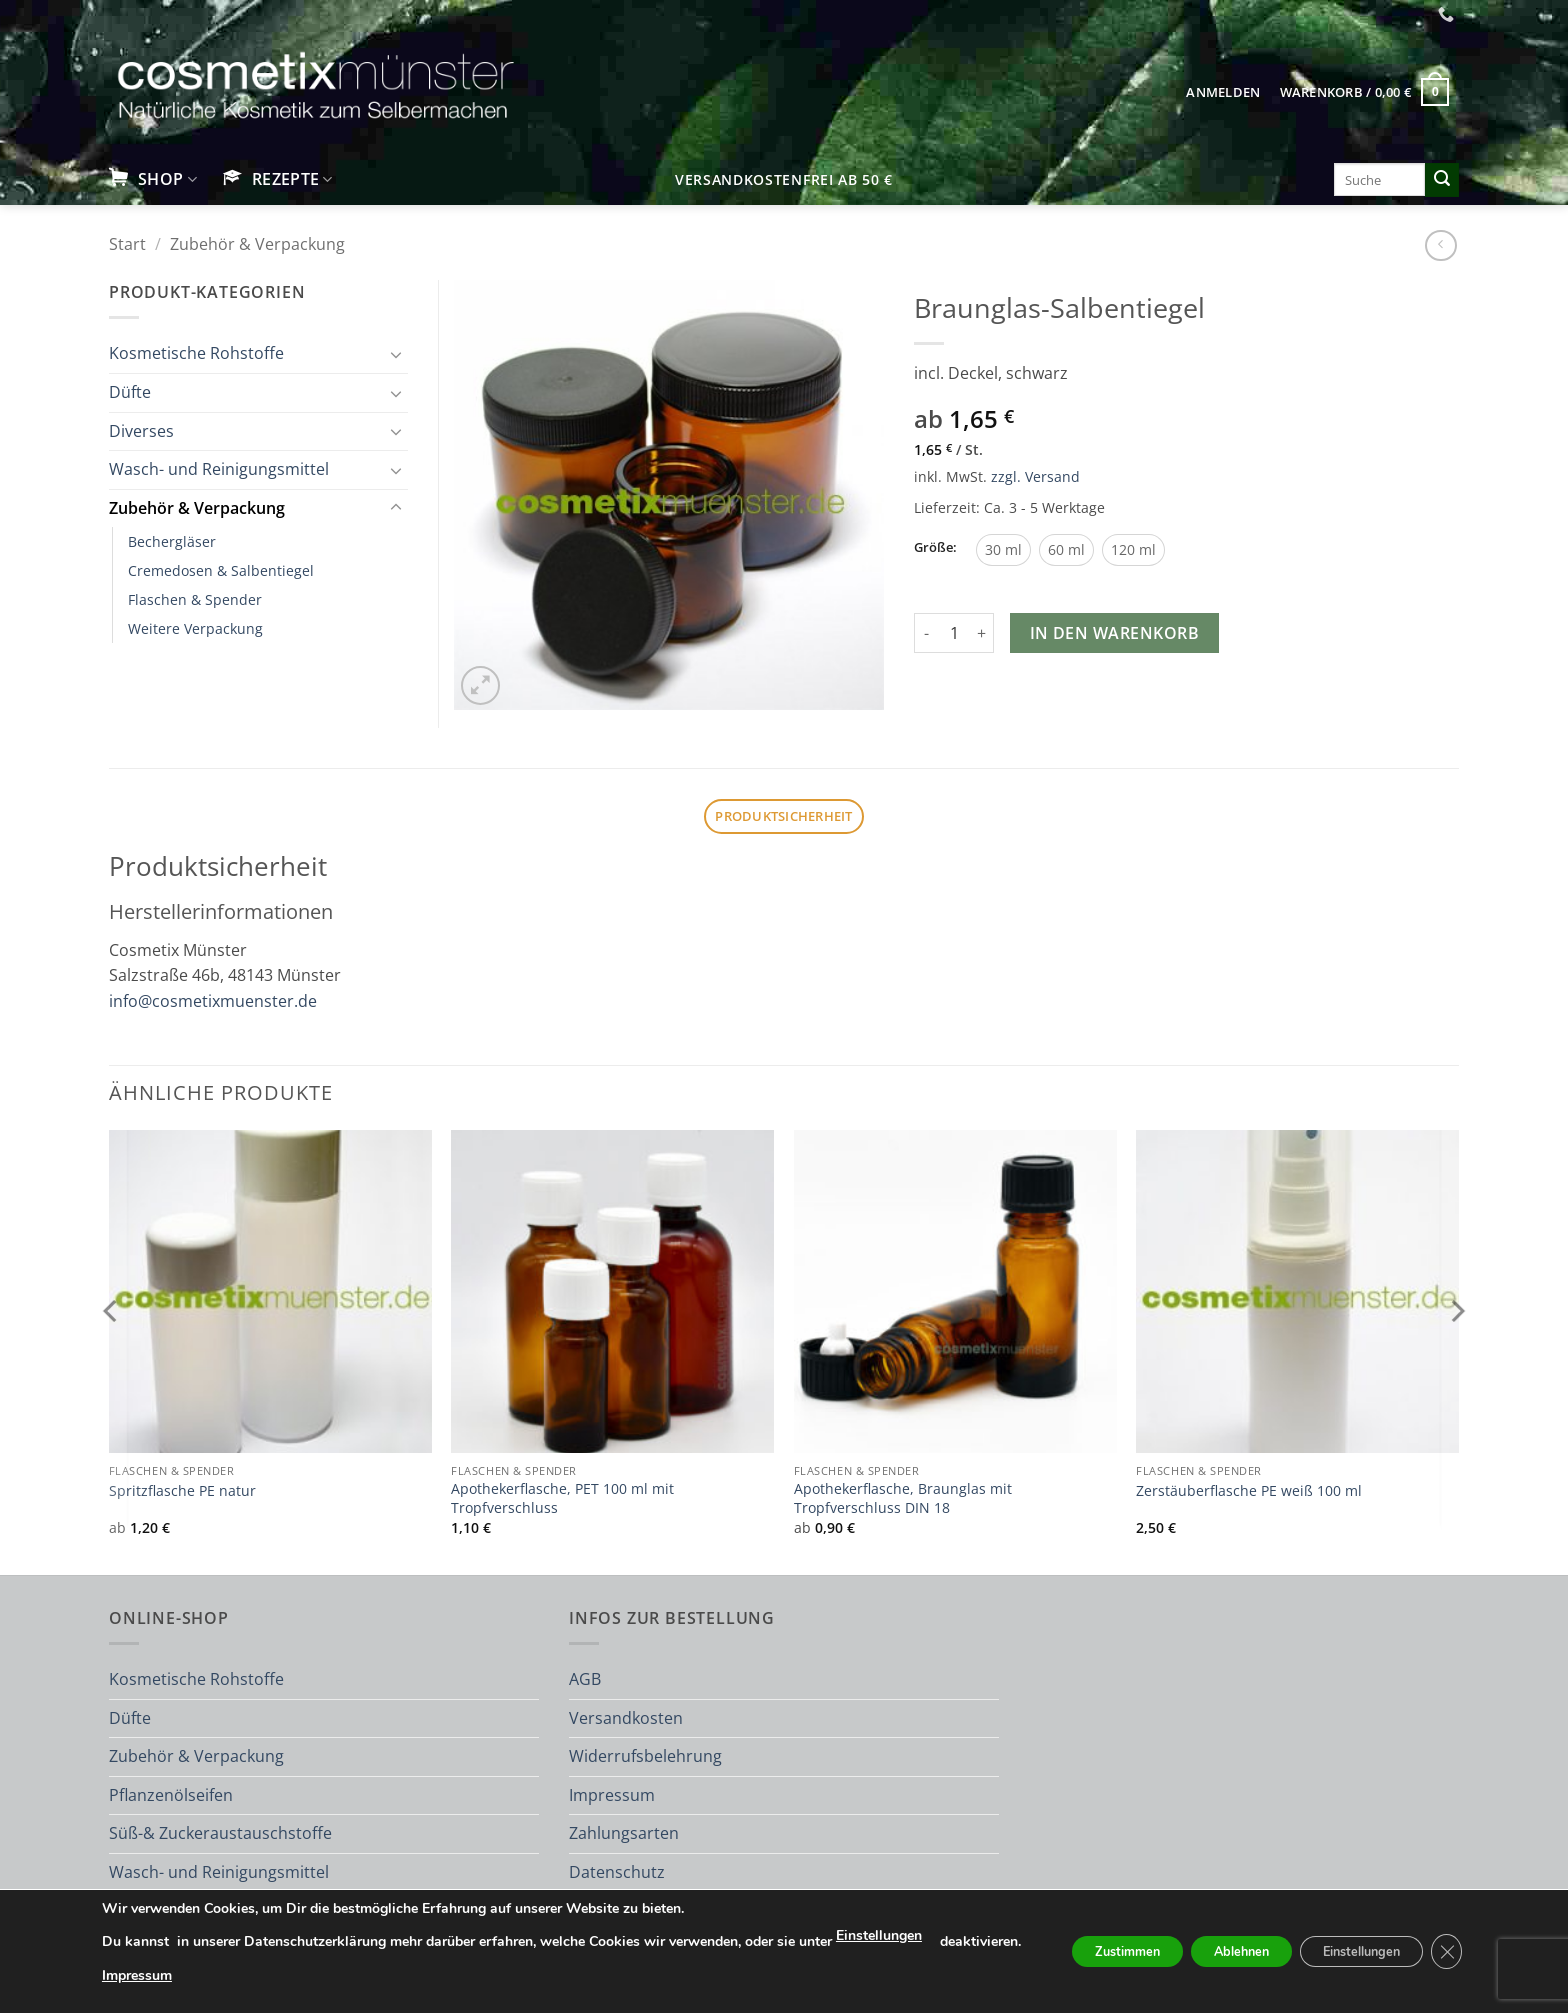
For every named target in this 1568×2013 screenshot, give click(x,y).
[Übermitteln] (1442, 180)
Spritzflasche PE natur (182, 1491)
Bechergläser (172, 541)
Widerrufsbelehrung (645, 1756)
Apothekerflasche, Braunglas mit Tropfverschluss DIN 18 (903, 1498)
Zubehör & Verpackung (257, 244)
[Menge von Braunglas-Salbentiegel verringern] (926, 633)
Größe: (935, 548)
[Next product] (1440, 245)
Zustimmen (1102, 1942)
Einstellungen (847, 1917)
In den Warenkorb (1114, 633)
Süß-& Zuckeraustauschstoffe (220, 1833)
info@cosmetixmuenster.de (213, 1001)
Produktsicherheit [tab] (783, 816)
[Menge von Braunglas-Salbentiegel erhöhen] (982, 633)
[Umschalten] (396, 354)
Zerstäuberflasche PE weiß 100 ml (1249, 1491)
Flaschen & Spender (195, 599)
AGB (585, 1679)
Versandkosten (626, 1718)
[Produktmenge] (954, 633)
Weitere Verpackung (195, 628)
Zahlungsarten (624, 1833)
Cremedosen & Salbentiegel (221, 570)
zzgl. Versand (1035, 476)
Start (127, 244)
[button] (1223, 92)
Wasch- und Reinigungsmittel (219, 469)
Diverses (141, 431)
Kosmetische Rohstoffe (196, 353)
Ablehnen (1236, 1942)
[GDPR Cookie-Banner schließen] (1476, 1943)
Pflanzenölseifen (171, 1795)
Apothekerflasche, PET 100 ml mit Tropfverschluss (562, 1498)
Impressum (612, 1795)
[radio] (1003, 550)
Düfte (130, 392)
